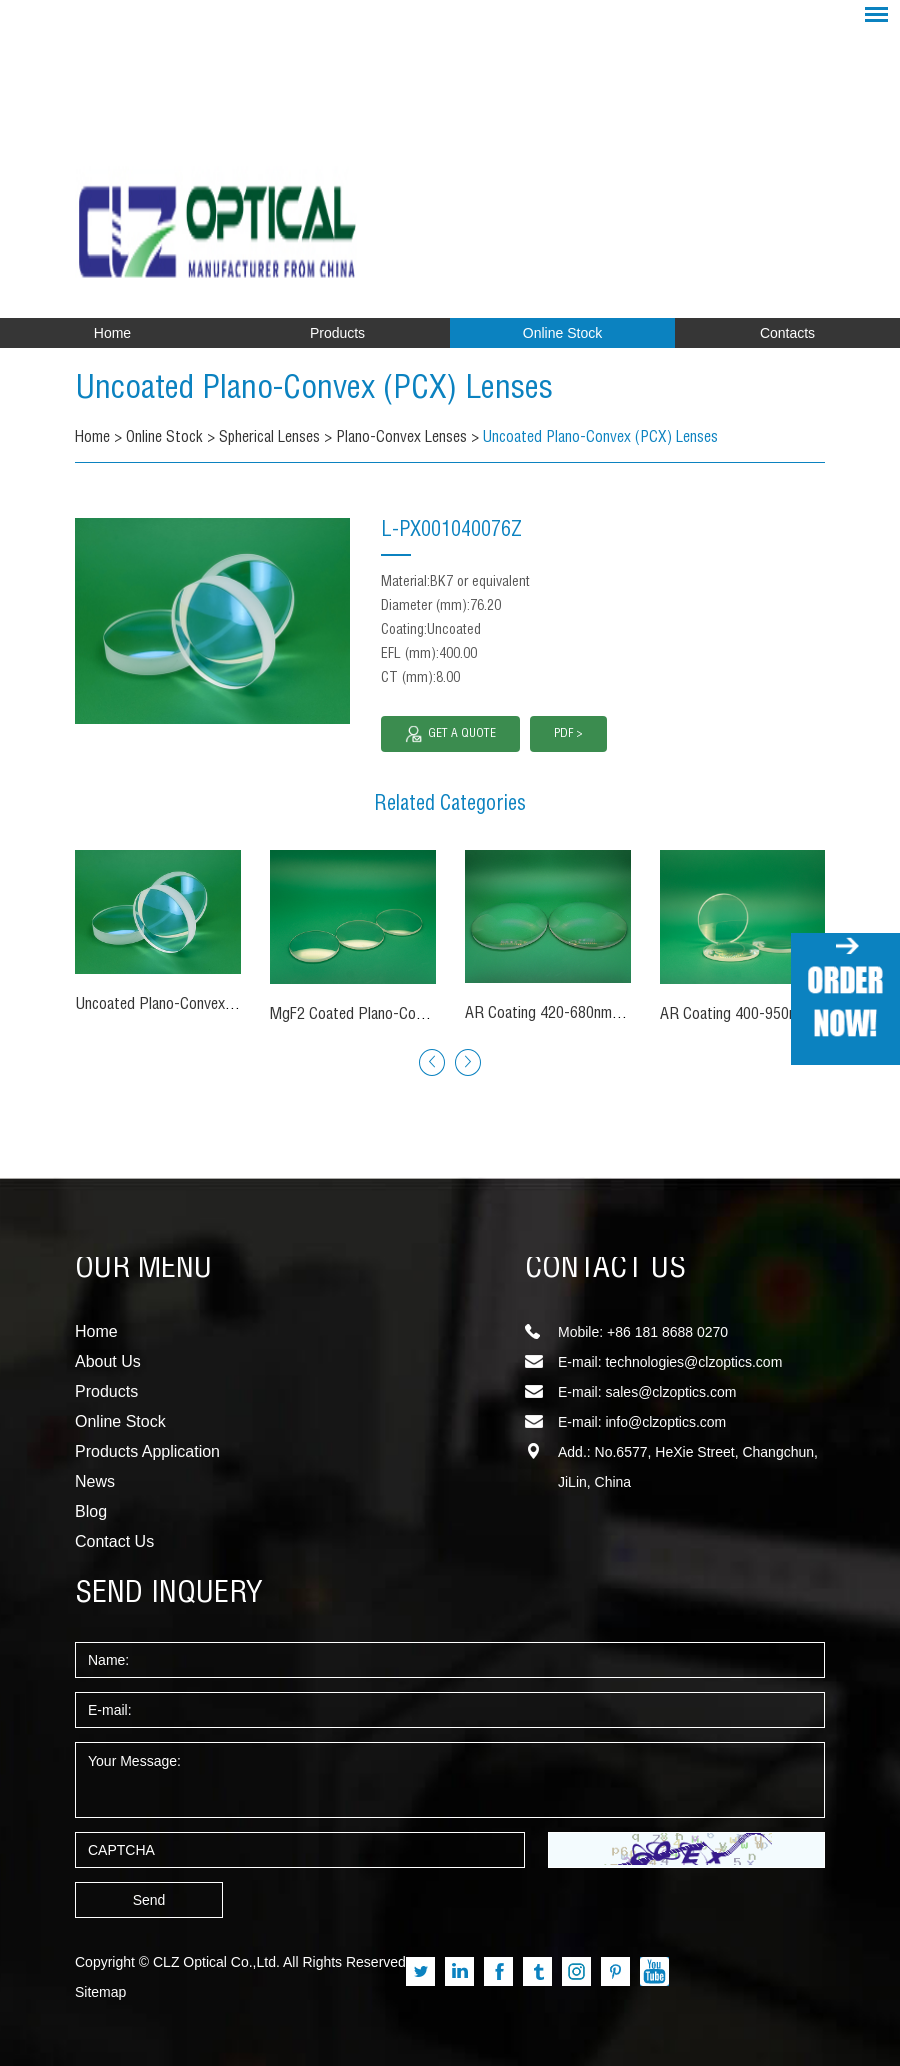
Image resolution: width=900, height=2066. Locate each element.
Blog (91, 1511)
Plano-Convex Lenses (407, 439)
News (95, 1481)
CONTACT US (605, 1270)
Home (112, 333)
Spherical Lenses (273, 439)
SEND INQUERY (169, 1595)
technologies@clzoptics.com (693, 1362)
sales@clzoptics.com (670, 1392)
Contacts (787, 333)
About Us (108, 1361)
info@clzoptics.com (665, 1422)
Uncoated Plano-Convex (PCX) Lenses (352, 390)
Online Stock (562, 333)
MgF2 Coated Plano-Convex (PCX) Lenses (401, 1016)
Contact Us (114, 1541)
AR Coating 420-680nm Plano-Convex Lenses (607, 1015)
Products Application (147, 1451)
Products (337, 333)
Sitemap (100, 1992)
